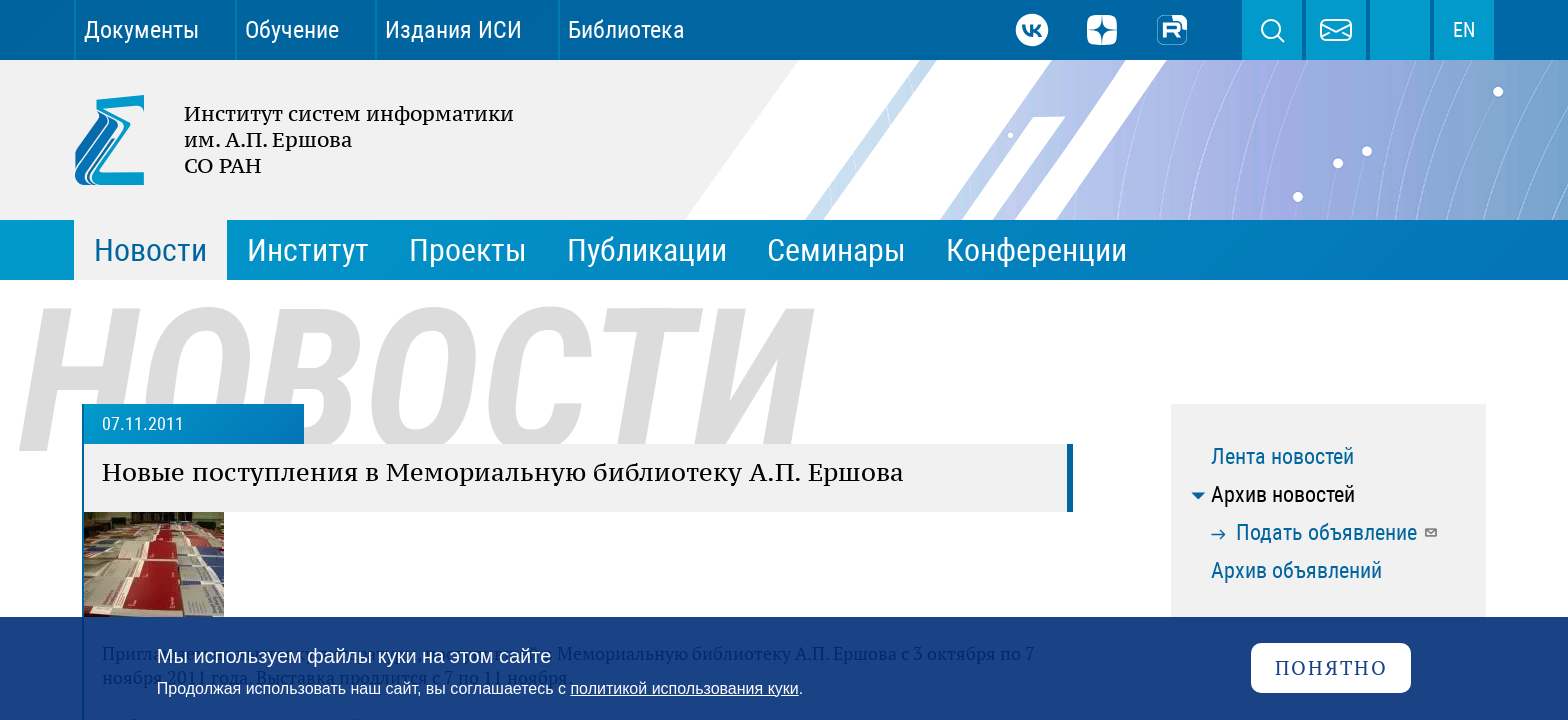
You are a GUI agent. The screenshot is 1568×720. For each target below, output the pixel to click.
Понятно (1331, 667)
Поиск (1272, 30)
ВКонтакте (1032, 30)
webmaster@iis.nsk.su (1336, 30)
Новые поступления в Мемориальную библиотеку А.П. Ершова (503, 472)
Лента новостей (1282, 456)
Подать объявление (1337, 532)
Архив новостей (1283, 494)
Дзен (1102, 30)
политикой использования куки (684, 688)
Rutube (1172, 30)
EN (1464, 30)
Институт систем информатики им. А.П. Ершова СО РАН (284, 140)
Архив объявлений (1296, 570)
